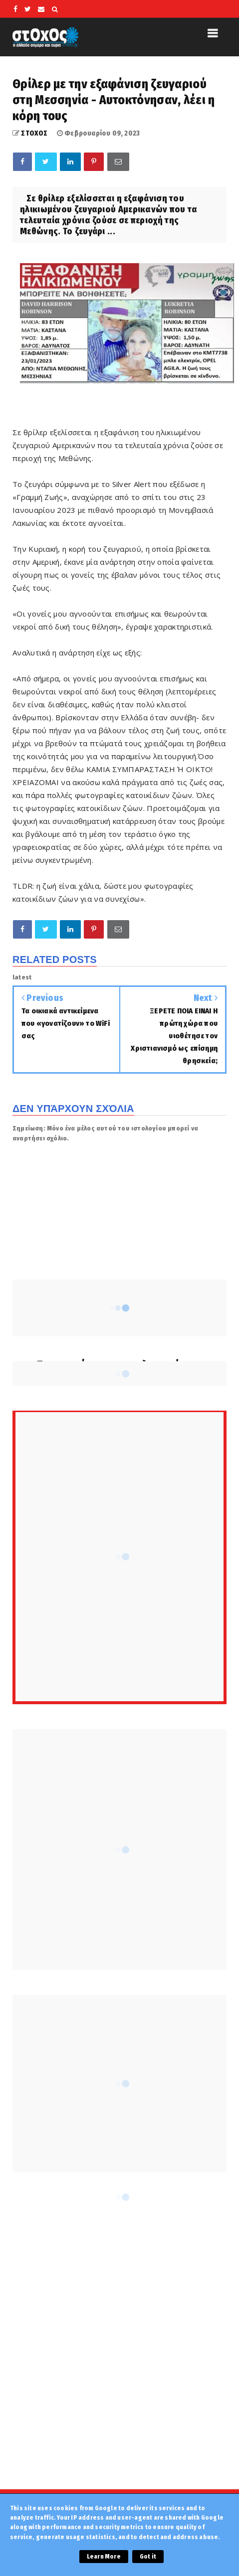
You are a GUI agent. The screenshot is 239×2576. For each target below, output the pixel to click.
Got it (148, 2556)
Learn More (104, 2556)
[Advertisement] (119, 2350)
